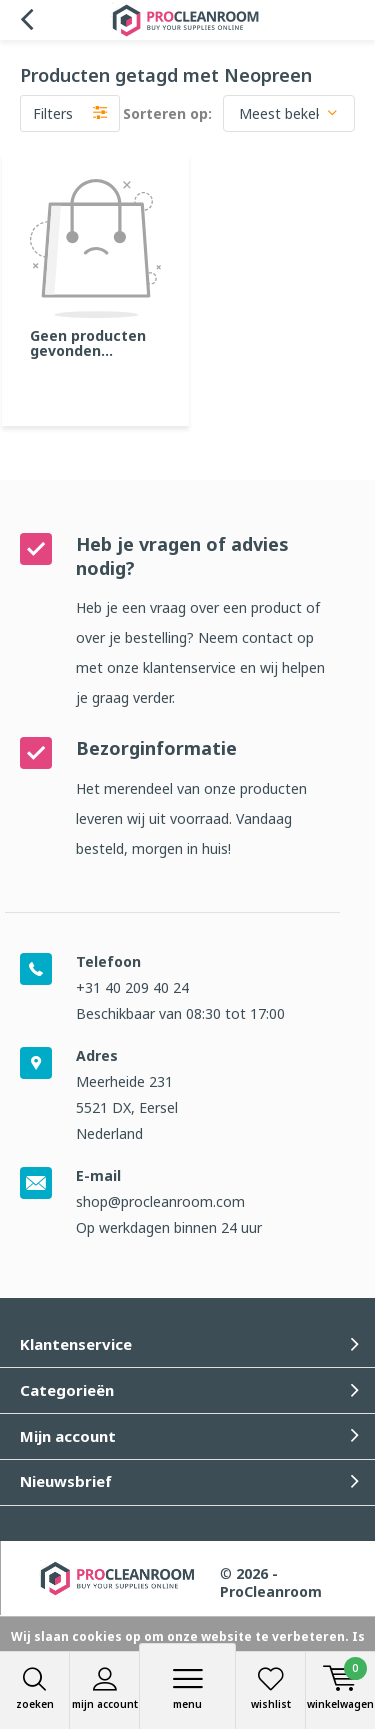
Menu (187, 1688)
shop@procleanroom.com (160, 1201)
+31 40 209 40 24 (132, 987)
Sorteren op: (167, 113)
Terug (26, 20)
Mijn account (104, 1688)
